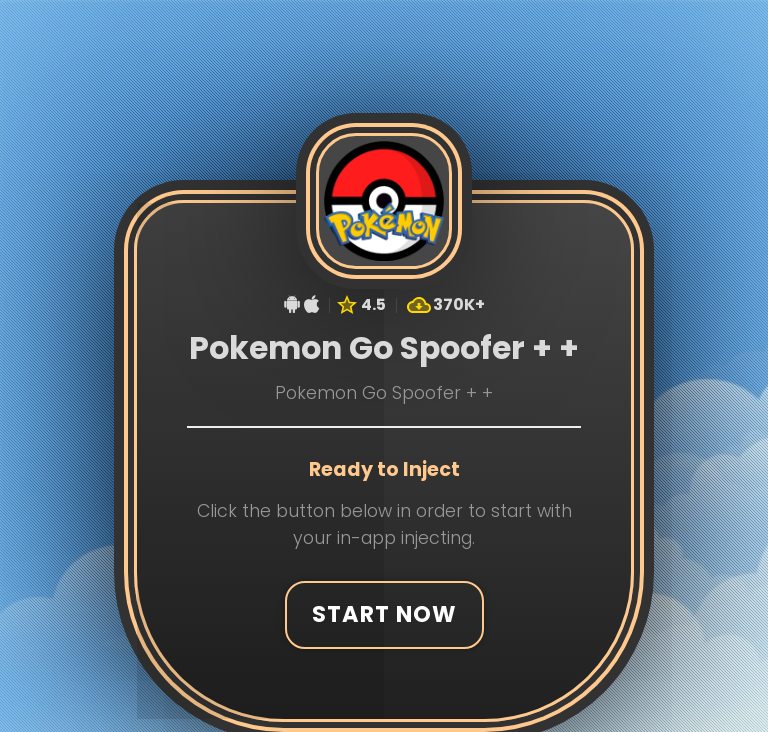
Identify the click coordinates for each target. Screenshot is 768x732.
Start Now (384, 612)
